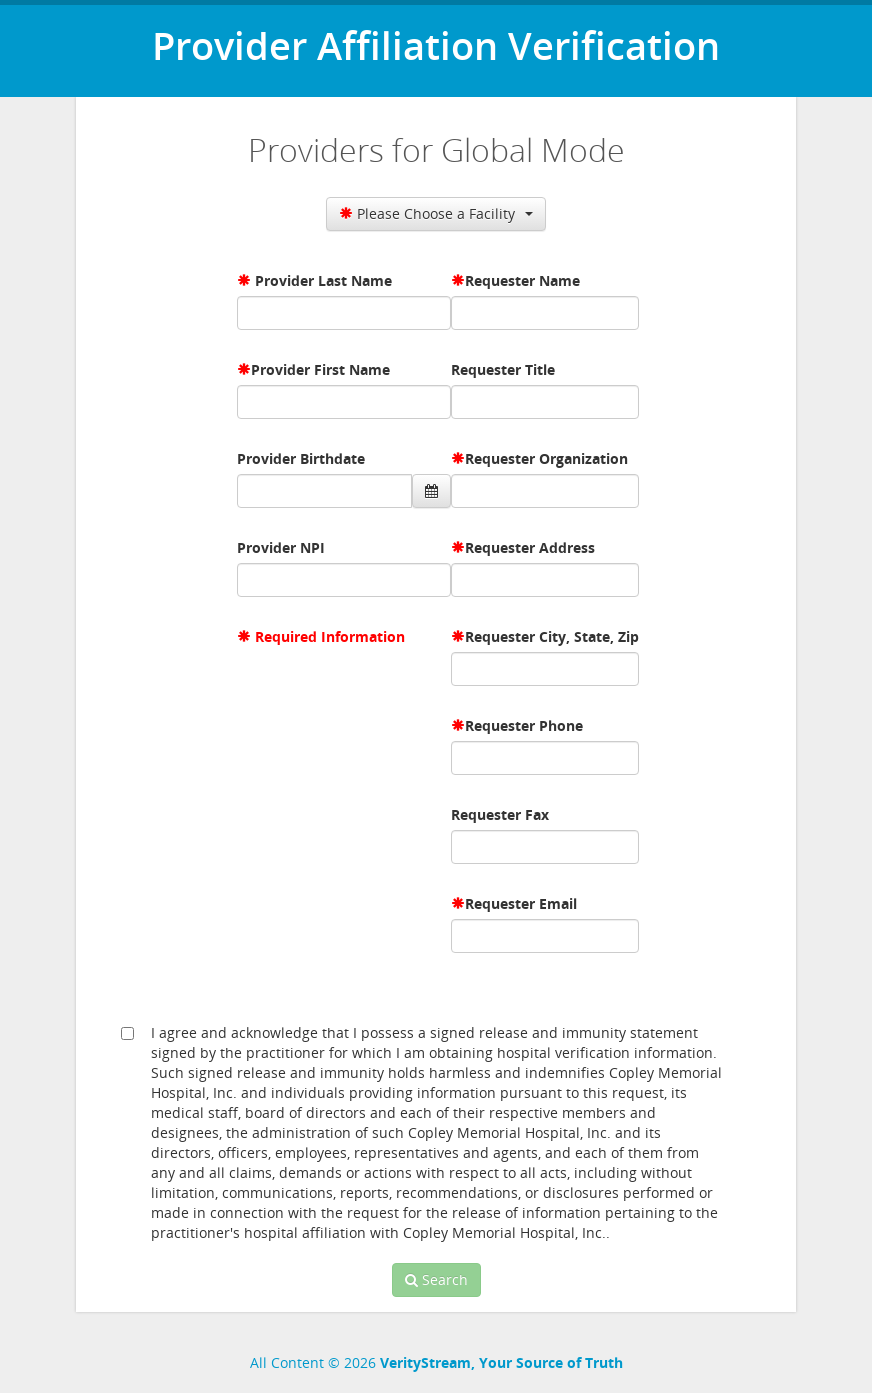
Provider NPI (281, 547)
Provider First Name (320, 369)
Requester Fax (500, 814)
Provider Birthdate (301, 458)
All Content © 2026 (436, 1362)
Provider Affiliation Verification (436, 45)
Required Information (330, 636)
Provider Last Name (323, 280)
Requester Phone (524, 725)
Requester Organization (546, 458)
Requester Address (530, 547)
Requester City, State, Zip (552, 636)
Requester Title (503, 369)
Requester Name (522, 280)
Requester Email (521, 903)
